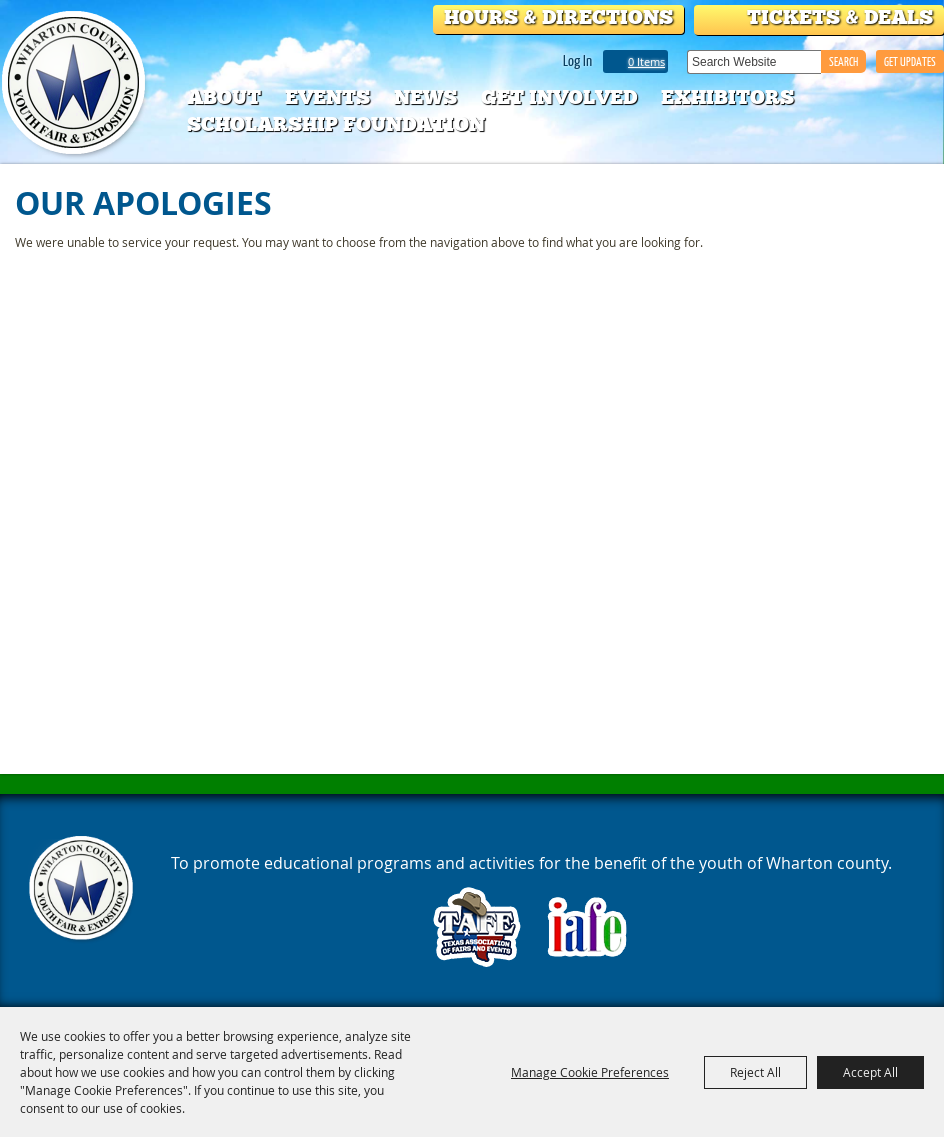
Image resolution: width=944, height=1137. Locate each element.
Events (327, 97)
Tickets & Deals (840, 17)
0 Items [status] (646, 61)
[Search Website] (754, 62)
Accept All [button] (870, 1072)
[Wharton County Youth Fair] (75, 83)
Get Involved (559, 97)
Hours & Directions (558, 17)
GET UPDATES (910, 61)
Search (843, 61)
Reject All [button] (755, 1072)
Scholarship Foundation (336, 124)
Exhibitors (727, 97)
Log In (577, 60)
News (425, 97)
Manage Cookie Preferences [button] (590, 1072)
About (224, 97)
